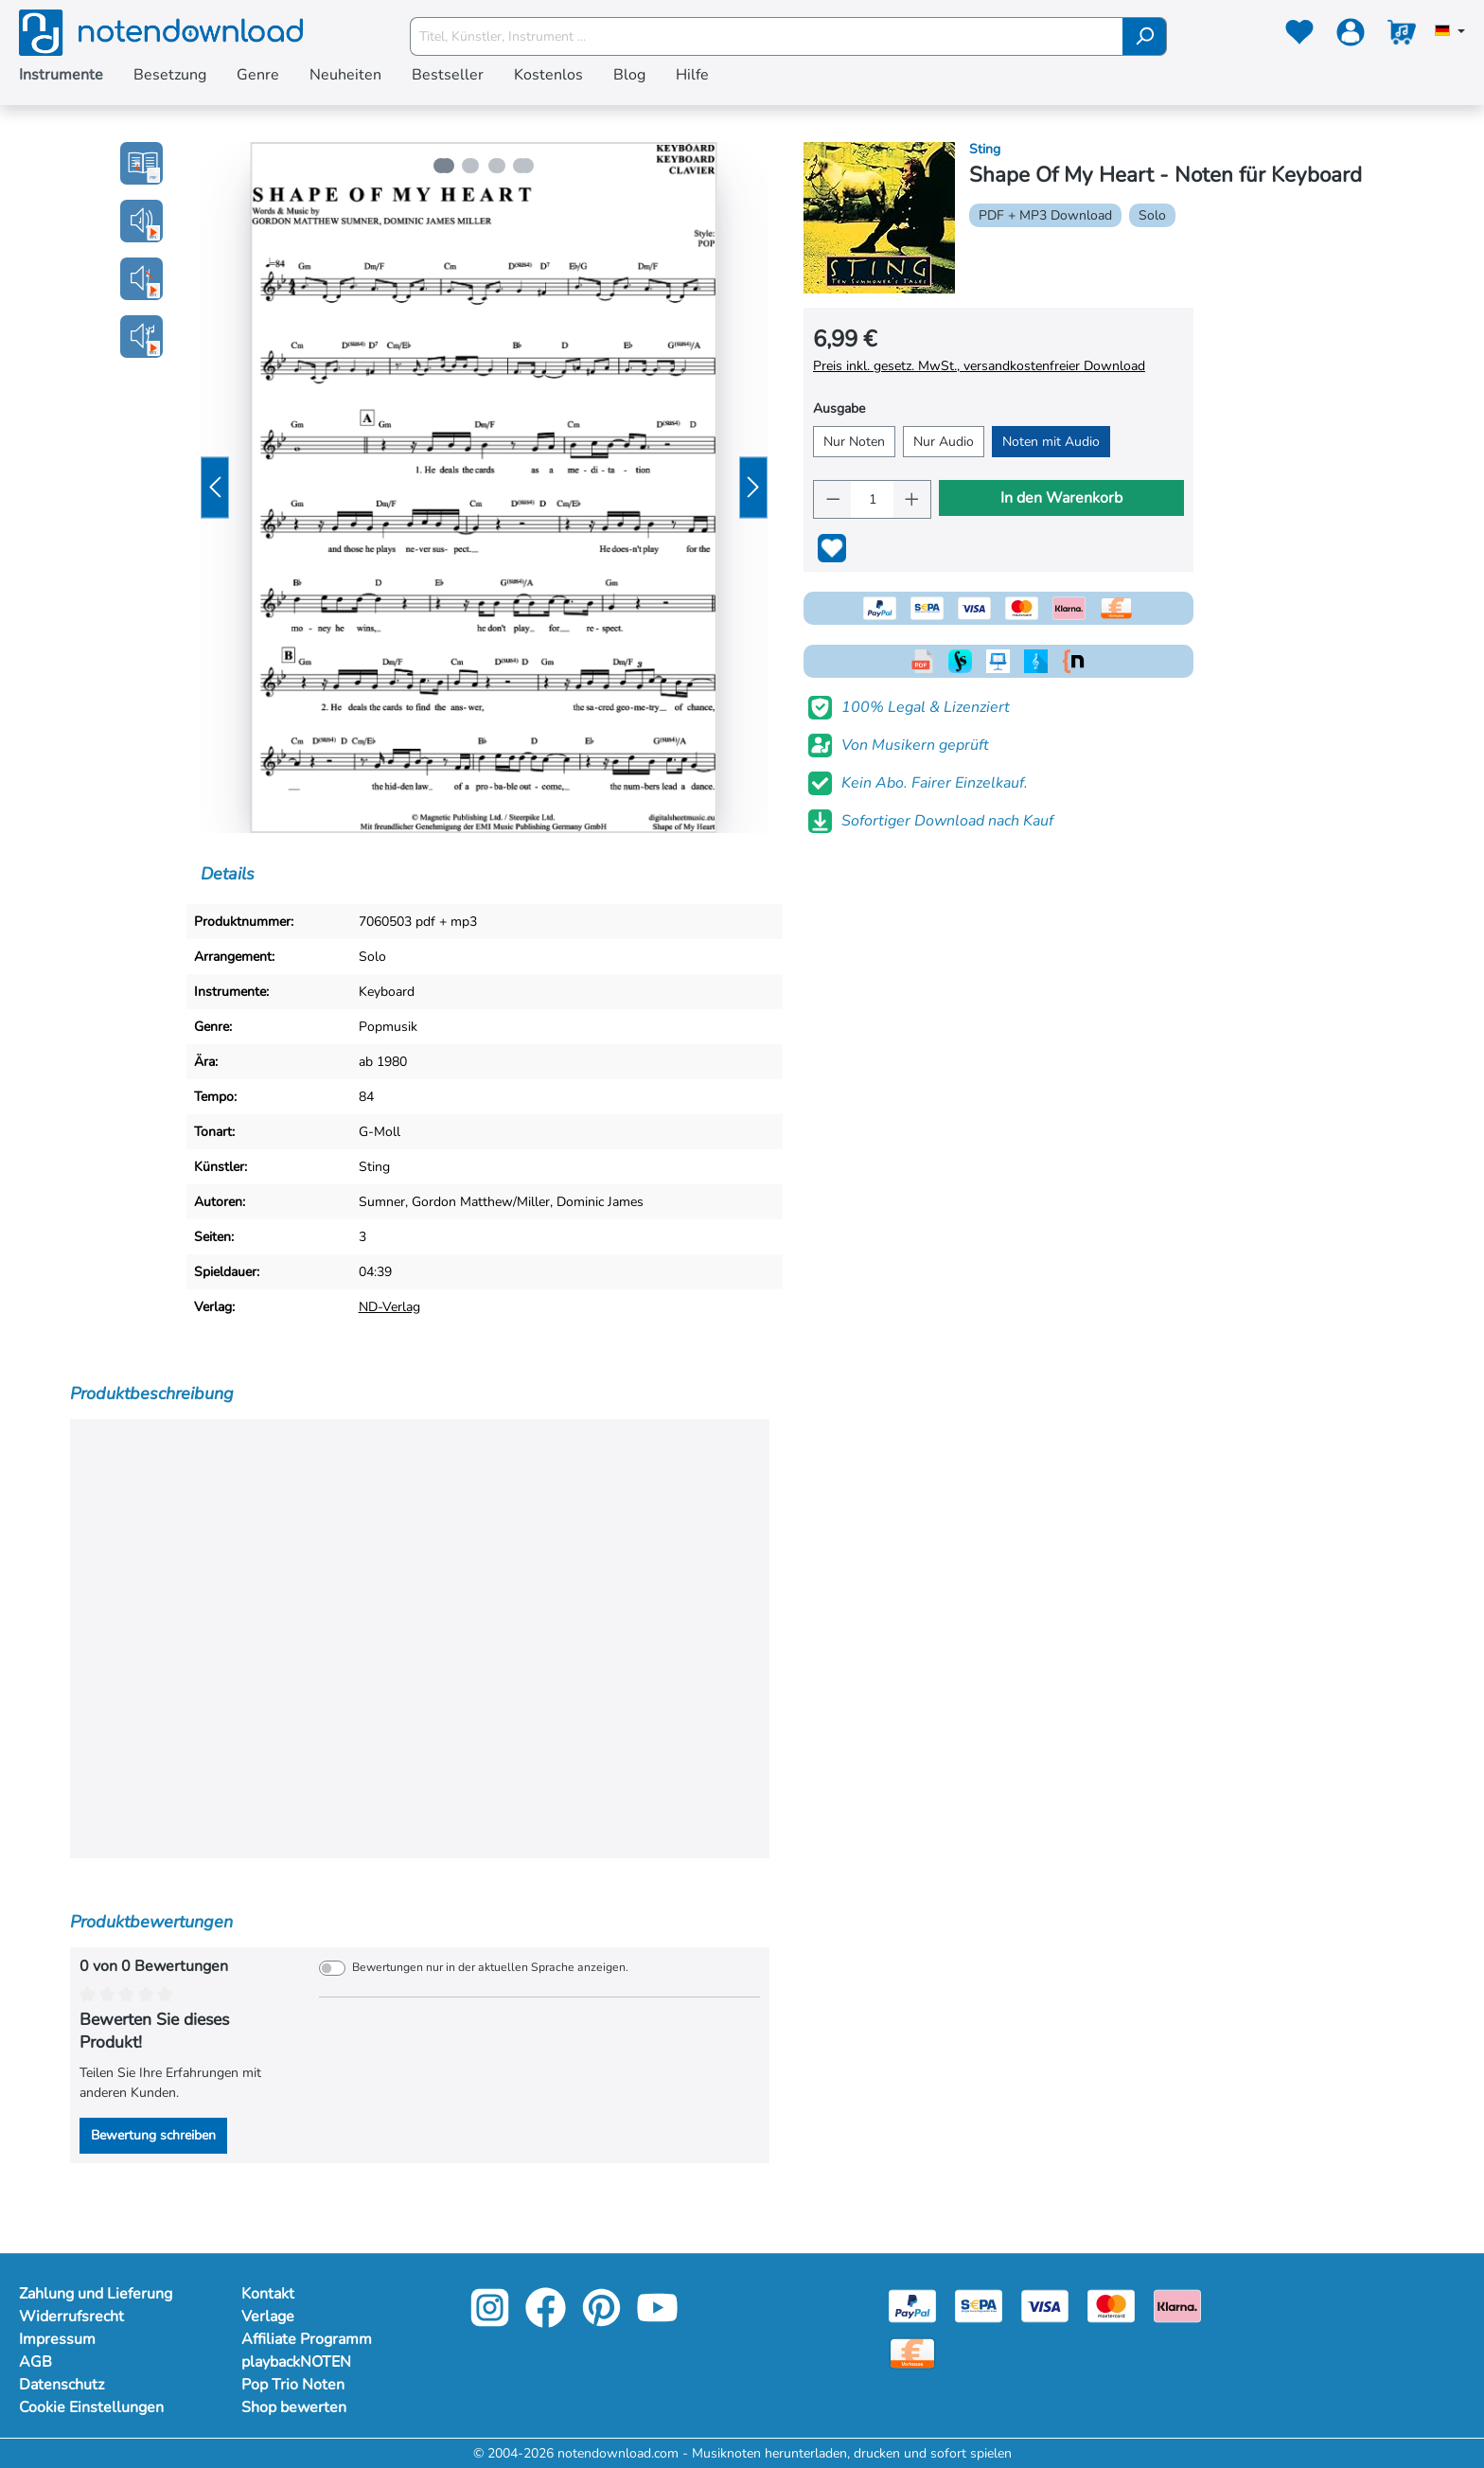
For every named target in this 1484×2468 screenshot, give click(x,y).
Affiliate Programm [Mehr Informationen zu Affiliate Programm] (306, 2339)
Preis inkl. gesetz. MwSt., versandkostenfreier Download (979, 366)
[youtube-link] (657, 2321)
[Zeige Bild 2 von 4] (469, 165)
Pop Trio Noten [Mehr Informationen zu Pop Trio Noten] (292, 2384)
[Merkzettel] (1299, 36)
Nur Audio (943, 442)
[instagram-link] (491, 2321)
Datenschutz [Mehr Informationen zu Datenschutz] (61, 2384)
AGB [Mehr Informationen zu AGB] (35, 2362)
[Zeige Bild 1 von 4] (441, 165)
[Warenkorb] (1401, 36)
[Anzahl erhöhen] (912, 499)
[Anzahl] (871, 499)
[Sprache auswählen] (1450, 32)
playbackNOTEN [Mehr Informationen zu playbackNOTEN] (296, 2362)
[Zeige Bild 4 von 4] (526, 165)
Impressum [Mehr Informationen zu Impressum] (57, 2339)
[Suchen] (1144, 36)
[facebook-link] (547, 2321)
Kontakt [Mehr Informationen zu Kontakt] (267, 2293)
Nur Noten (854, 442)
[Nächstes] (753, 488)
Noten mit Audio (1051, 442)
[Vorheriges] (215, 488)
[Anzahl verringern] (833, 499)
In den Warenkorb (1061, 498)
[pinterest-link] (603, 2321)
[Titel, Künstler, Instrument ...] (766, 36)
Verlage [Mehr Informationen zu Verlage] (267, 2316)
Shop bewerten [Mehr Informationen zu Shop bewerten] (293, 2407)
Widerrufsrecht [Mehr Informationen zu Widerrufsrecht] (71, 2316)
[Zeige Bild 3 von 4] (497, 165)
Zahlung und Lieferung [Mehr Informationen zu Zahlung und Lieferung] (95, 2293)
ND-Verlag (389, 1307)
